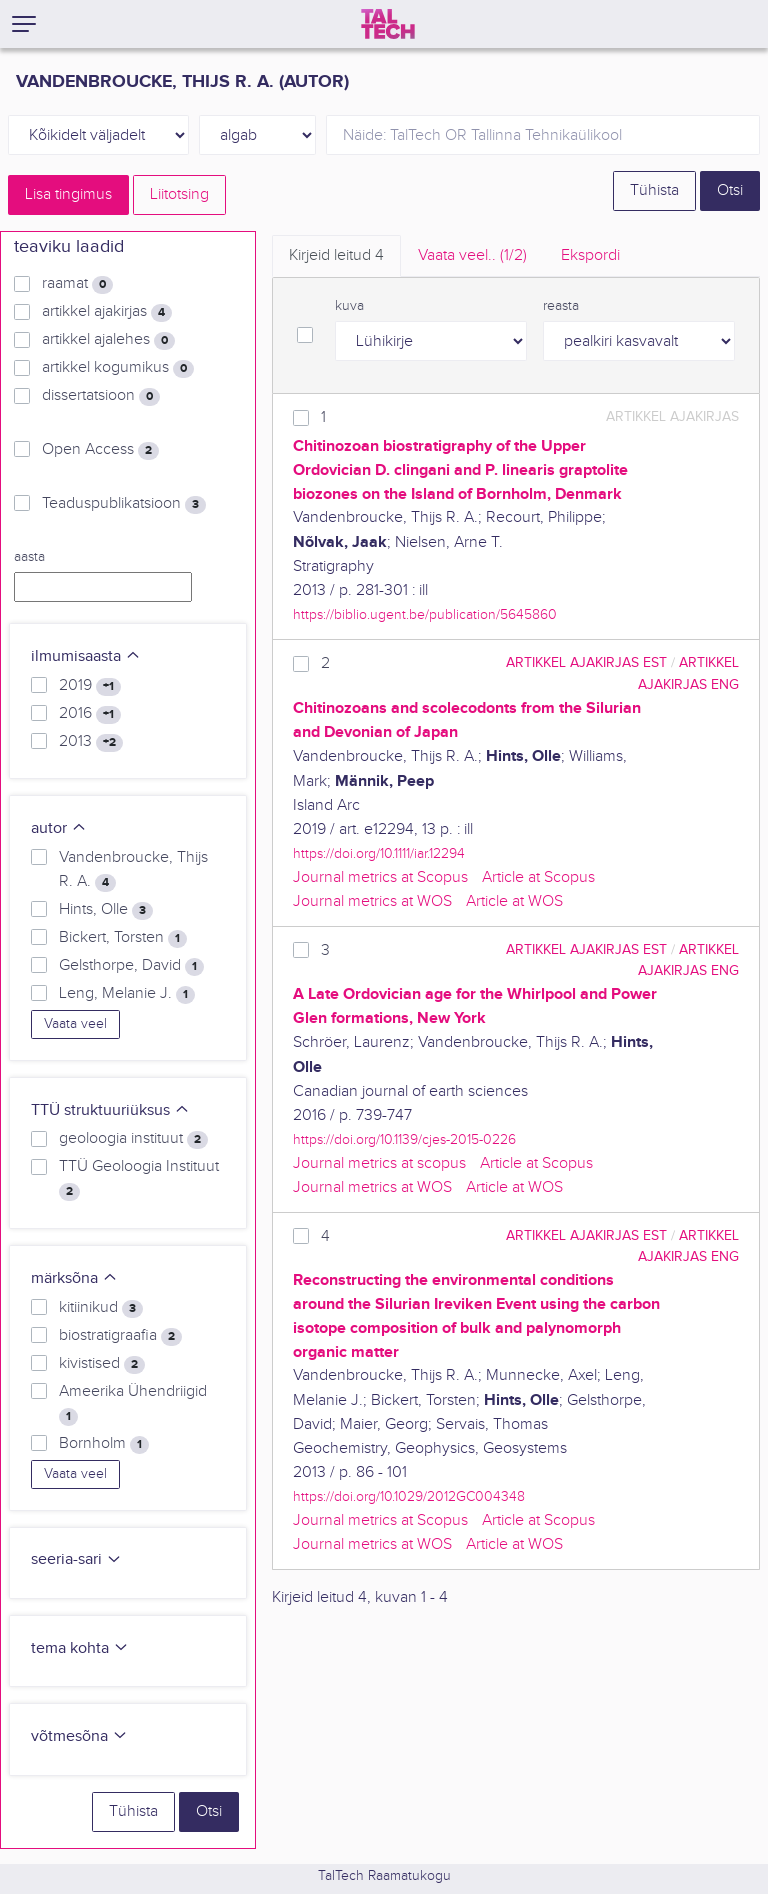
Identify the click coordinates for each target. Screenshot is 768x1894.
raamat (77, 284)
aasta (29, 557)
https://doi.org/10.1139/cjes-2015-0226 (404, 1139)
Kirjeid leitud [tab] (336, 255)
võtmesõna (79, 1736)
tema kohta (80, 1648)
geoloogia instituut (133, 1139)
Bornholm (104, 1444)
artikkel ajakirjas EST (586, 662)
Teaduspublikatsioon (124, 504)
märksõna (74, 1278)
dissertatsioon (101, 396)
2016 (90, 714)
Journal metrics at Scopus (380, 877)
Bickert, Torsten (123, 938)
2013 (91, 742)
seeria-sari (76, 1559)
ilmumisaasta (86, 656)
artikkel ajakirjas (107, 312)
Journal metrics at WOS (372, 901)
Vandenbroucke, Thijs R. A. (133, 870)
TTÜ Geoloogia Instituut (139, 1179)
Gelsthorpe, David (131, 966)
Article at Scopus (538, 877)
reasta (561, 306)
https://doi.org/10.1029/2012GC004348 (409, 1496)
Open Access (100, 450)
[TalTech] (388, 24)
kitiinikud (101, 1308)
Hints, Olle (106, 910)
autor (59, 828)
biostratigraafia (120, 1336)
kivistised (102, 1364)
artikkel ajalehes (108, 340)
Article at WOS (514, 901)
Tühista (654, 190)
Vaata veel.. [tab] (472, 255)
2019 (90, 686)
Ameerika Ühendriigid (133, 1404)
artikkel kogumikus (118, 368)
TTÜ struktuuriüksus (110, 1110)
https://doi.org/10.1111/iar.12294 (379, 853)
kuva (349, 306)
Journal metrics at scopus (379, 1163)
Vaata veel (75, 1024)
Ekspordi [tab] (590, 255)
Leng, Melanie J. (127, 994)
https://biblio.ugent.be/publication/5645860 (425, 614)
